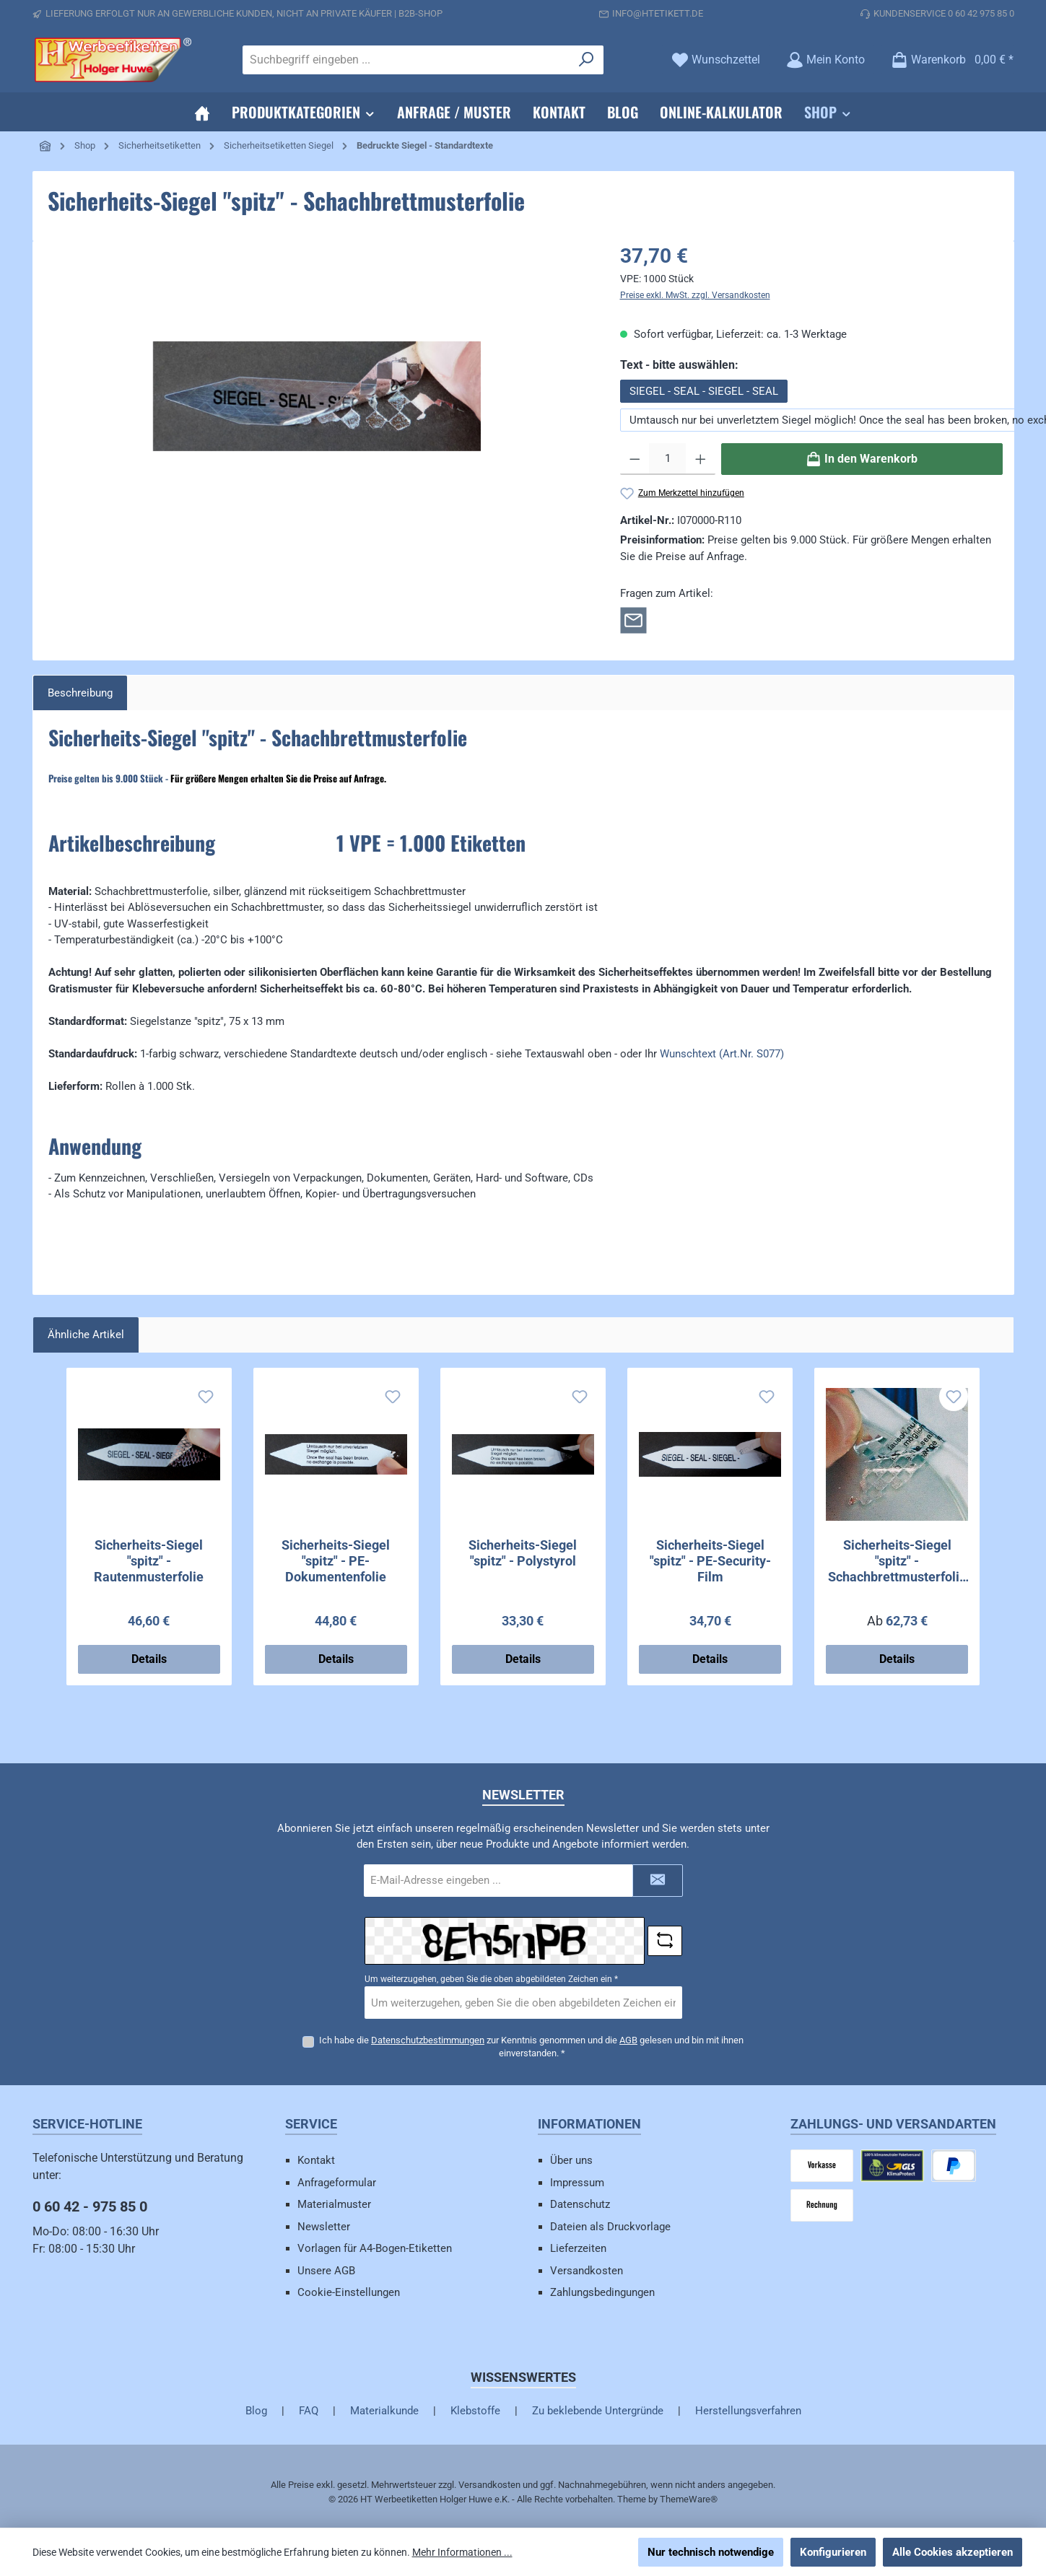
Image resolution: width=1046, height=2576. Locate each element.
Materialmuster (334, 2204)
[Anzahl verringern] (635, 459)
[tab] (80, 693)
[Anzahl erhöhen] (700, 459)
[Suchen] (586, 59)
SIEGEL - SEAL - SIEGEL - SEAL (703, 391)
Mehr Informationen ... (462, 2552)
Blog (256, 2410)
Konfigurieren (833, 2552)
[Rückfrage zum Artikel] (633, 619)
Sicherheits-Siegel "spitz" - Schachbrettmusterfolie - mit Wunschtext (897, 1561)
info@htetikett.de (657, 13)
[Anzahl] (667, 459)
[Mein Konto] (825, 59)
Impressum (577, 2182)
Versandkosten (586, 2270)
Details (149, 1659)
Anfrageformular (336, 2182)
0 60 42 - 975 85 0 (89, 2206)
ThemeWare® (689, 2499)
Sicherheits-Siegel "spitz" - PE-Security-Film (710, 1560)
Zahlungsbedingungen (602, 2292)
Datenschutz (580, 2204)
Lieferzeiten (578, 2248)
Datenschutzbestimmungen (427, 2040)
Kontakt (316, 2160)
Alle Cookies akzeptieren (952, 2552)
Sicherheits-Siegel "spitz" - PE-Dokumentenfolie (336, 1560)
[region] (318, 396)
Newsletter (323, 2226)
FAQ (308, 2410)
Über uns (571, 2160)
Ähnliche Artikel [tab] (86, 1334)
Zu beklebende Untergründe (597, 2410)
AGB (628, 2040)
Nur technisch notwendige (711, 2552)
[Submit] (657, 1880)
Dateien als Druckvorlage (610, 2226)
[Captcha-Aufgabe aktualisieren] (665, 1941)
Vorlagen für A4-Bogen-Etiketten (374, 2248)
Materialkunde (384, 2410)
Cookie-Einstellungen (348, 2292)
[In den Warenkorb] (862, 459)
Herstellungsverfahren (748, 2410)
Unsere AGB (326, 2270)
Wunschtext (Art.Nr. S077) (722, 1053)
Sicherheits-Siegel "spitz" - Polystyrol (522, 1552)
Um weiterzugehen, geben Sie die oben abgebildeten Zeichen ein (491, 1979)
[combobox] (406, 59)
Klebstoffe (475, 2410)
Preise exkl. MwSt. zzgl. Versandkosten (695, 295)
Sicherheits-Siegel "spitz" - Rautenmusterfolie (149, 1560)
